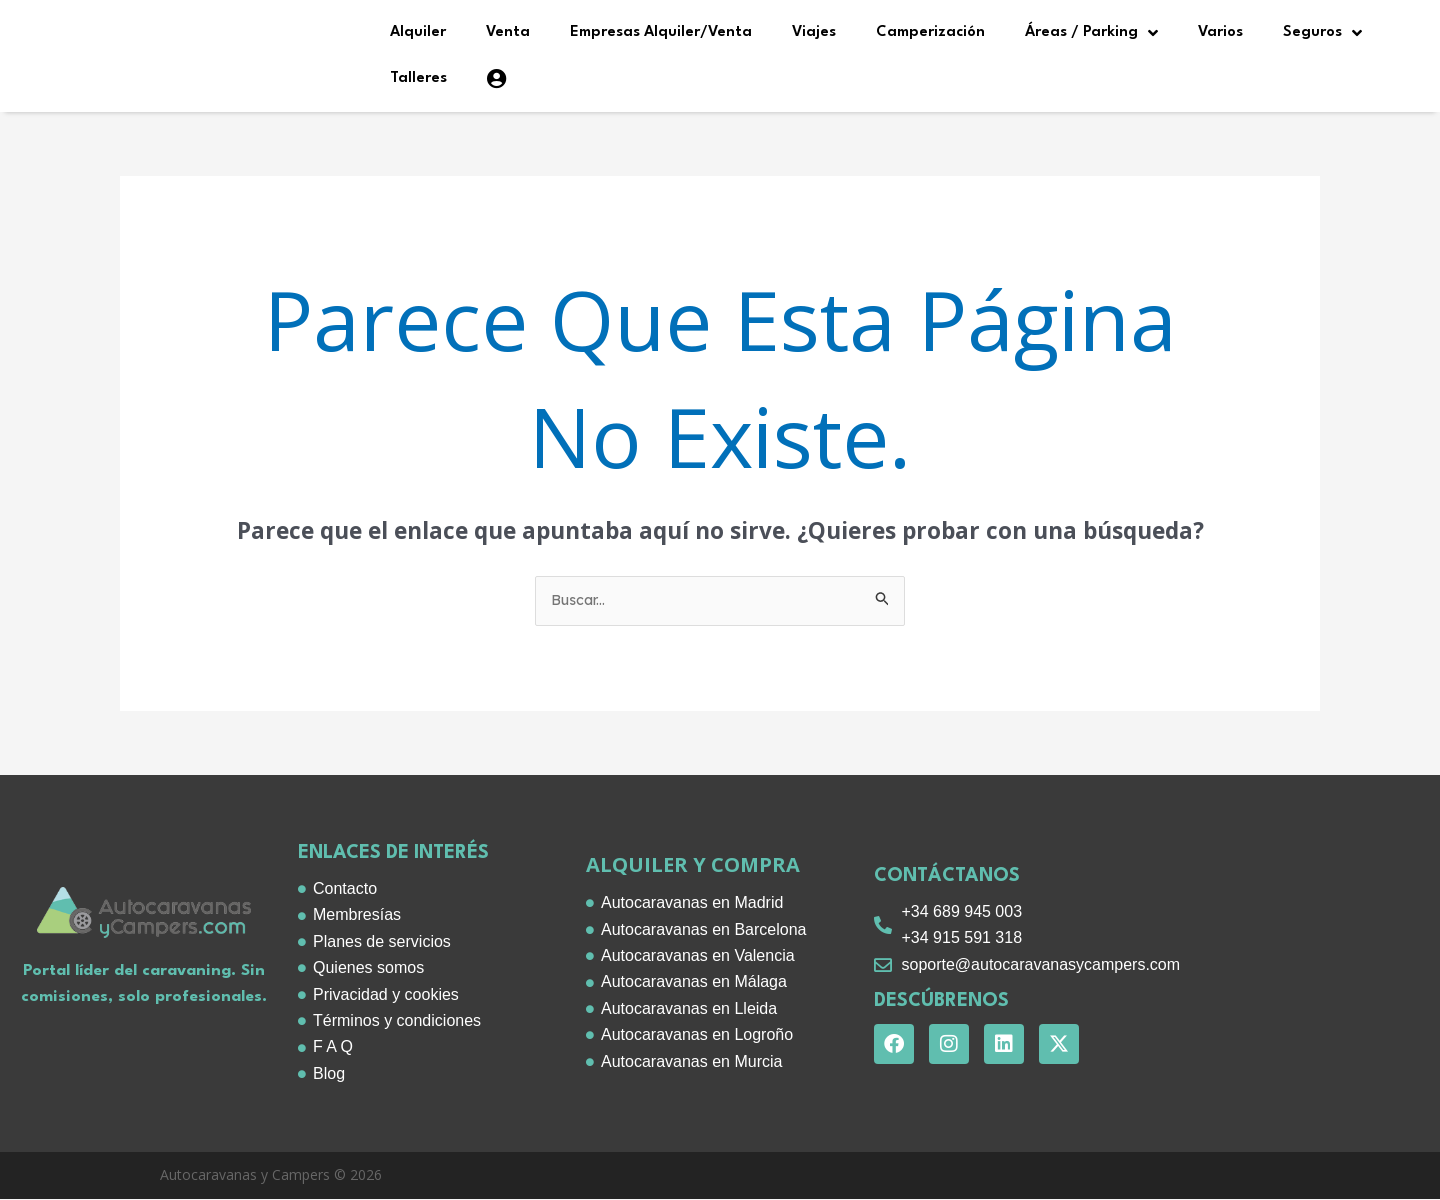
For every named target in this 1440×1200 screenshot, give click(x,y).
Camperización (930, 32)
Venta (508, 32)
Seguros (1322, 33)
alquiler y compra (693, 866)
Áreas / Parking (1091, 33)
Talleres (418, 78)
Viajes (814, 32)
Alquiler (418, 32)
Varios (1220, 32)
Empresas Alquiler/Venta (661, 32)
